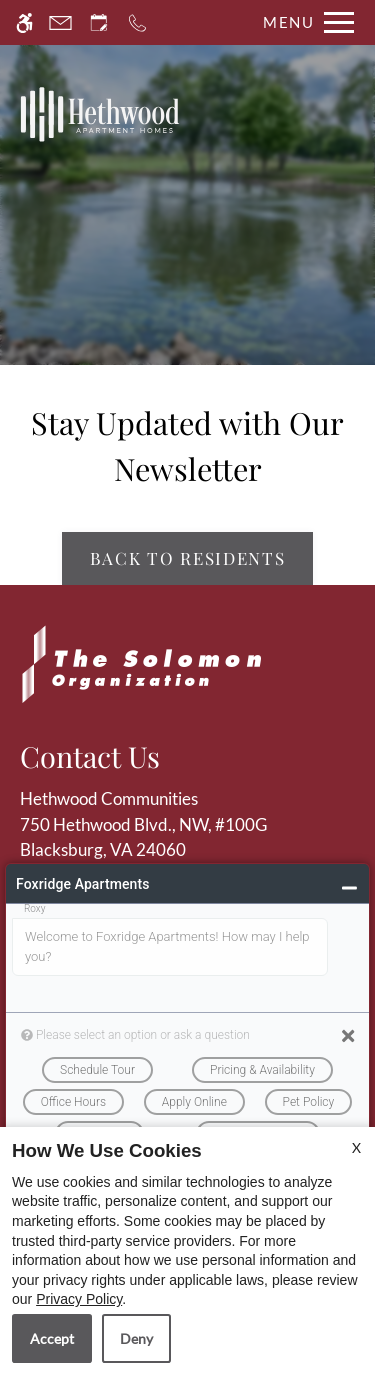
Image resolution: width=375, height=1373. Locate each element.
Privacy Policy (79, 1299)
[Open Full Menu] (303, 22)
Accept (52, 1338)
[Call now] (137, 22)
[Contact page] (60, 22)
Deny (136, 1338)
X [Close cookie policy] (356, 1147)
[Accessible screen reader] (24, 22)
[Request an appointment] (99, 22)
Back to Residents (188, 558)
